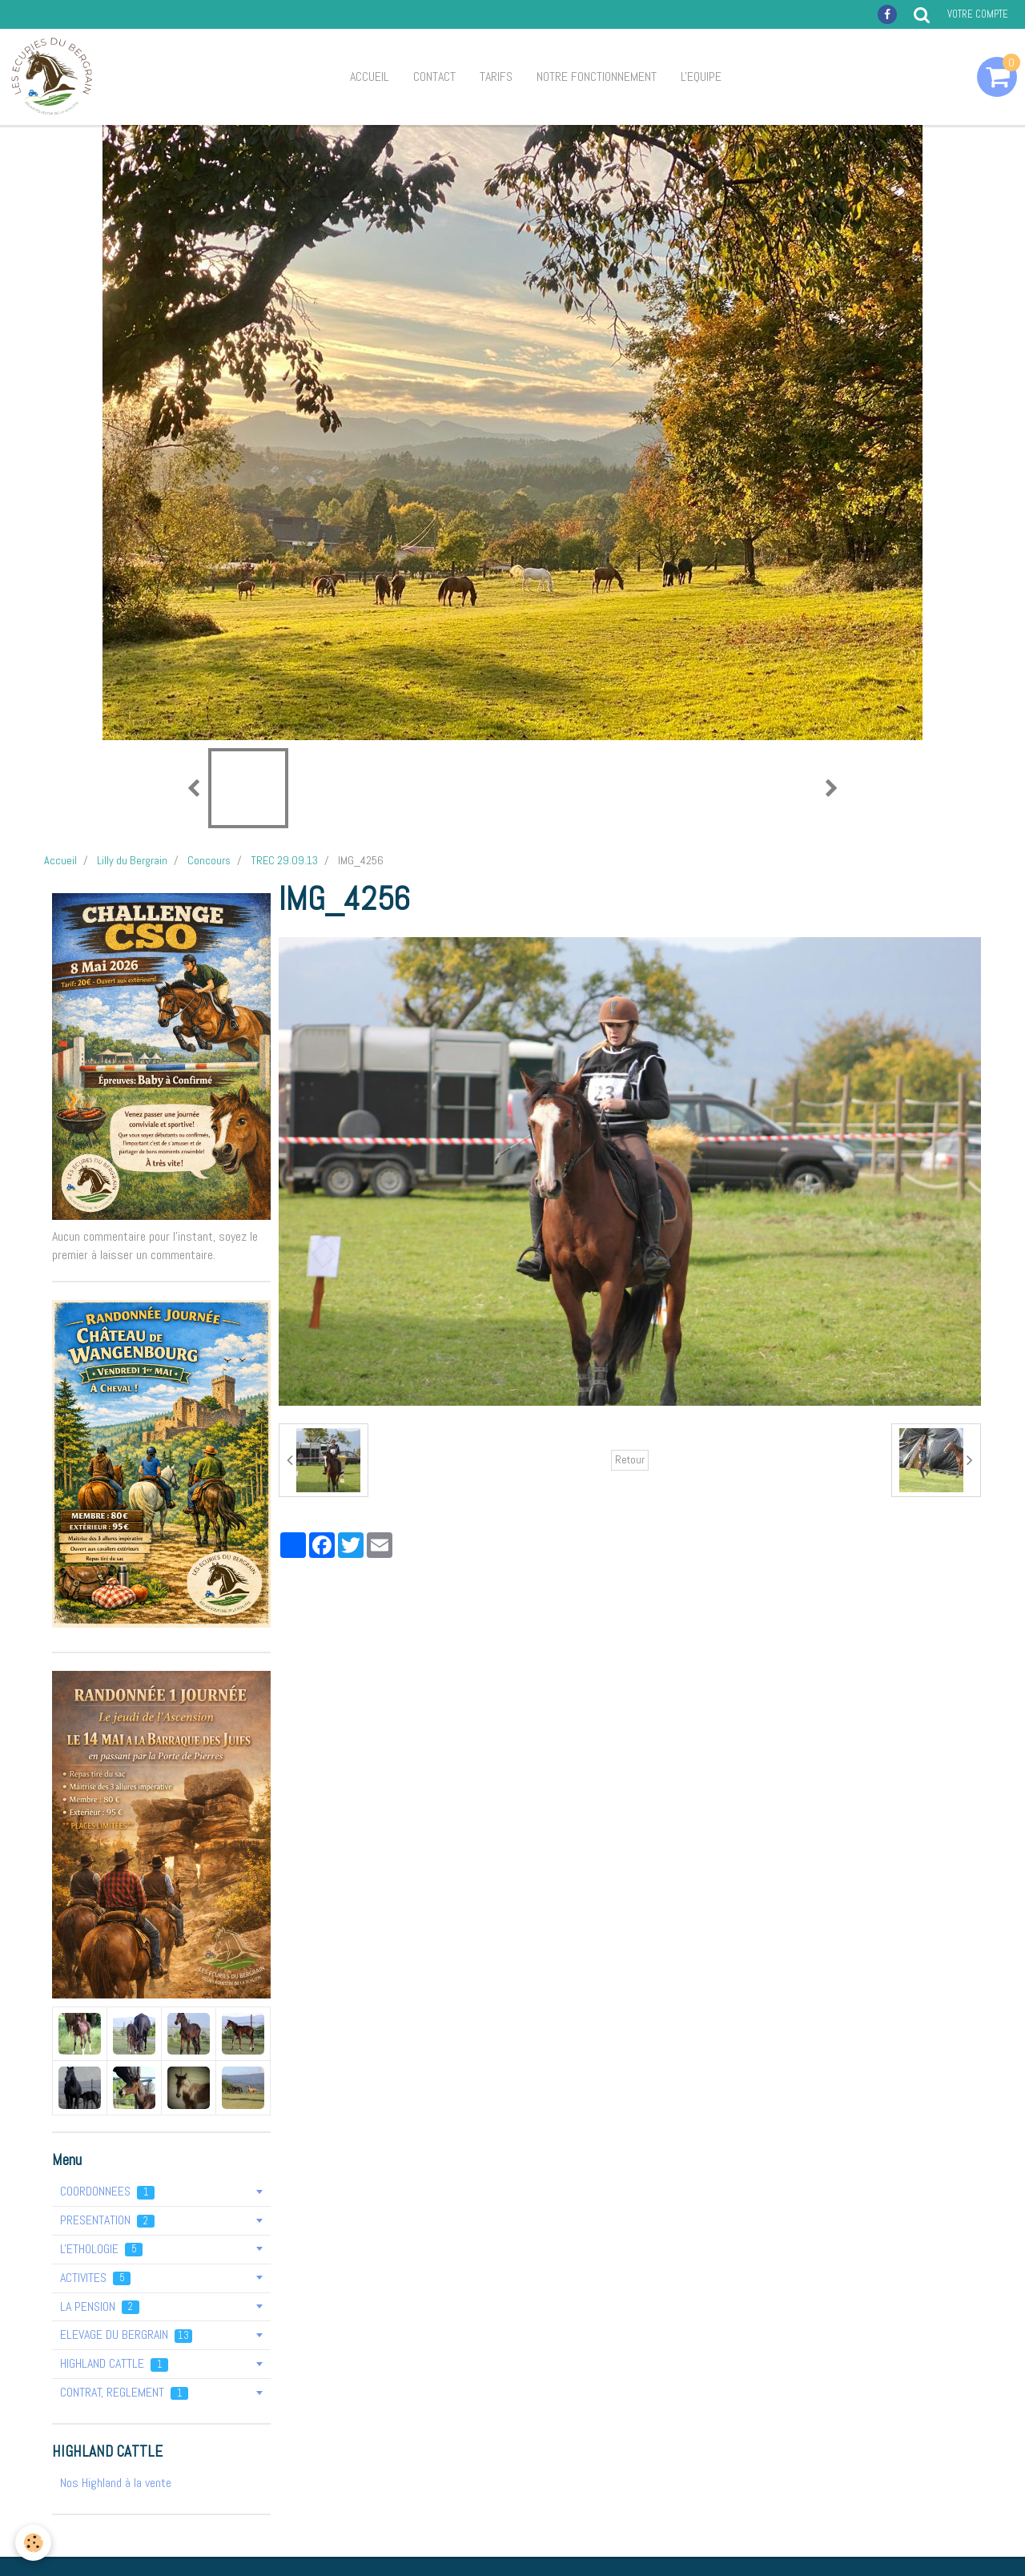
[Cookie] (34, 2543)
